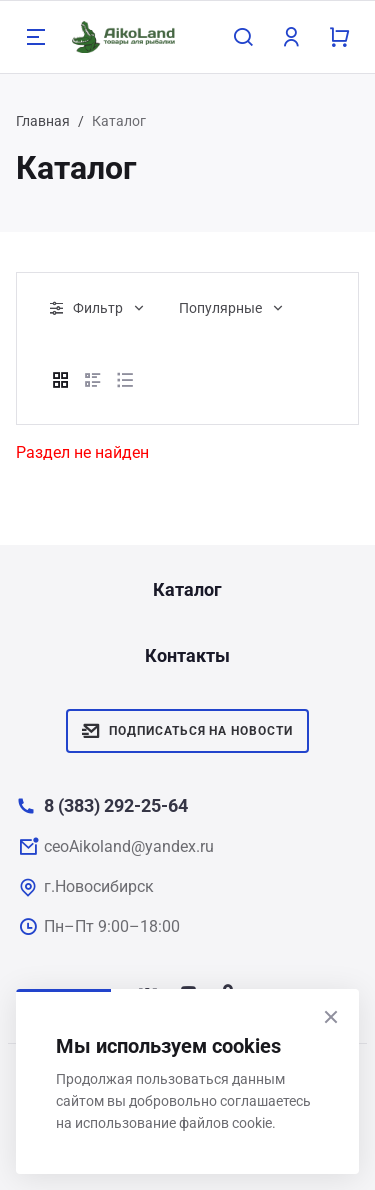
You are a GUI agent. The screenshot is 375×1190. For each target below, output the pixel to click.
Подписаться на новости (187, 731)
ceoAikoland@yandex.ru (129, 846)
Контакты (187, 655)
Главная (43, 121)
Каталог (187, 589)
